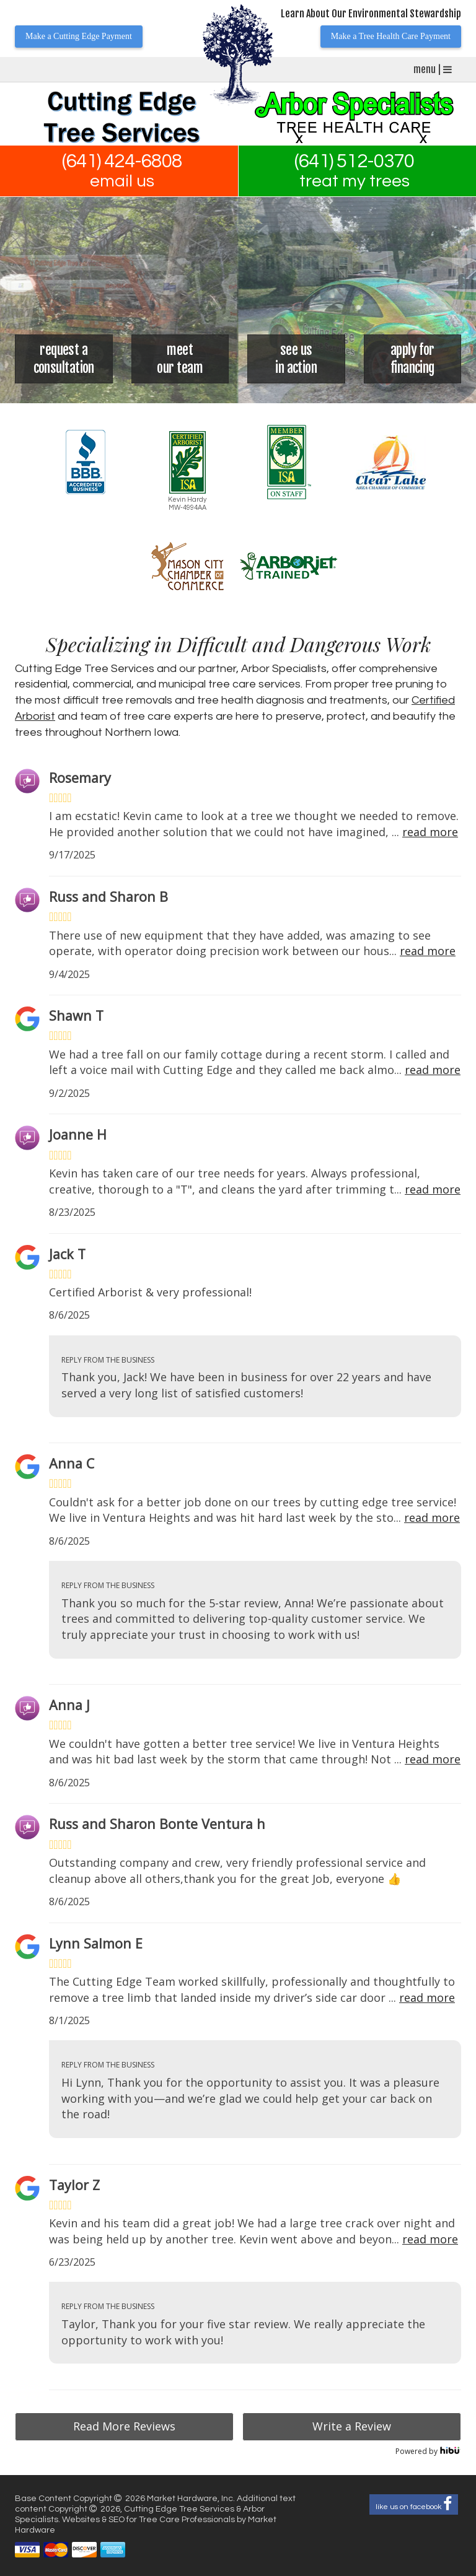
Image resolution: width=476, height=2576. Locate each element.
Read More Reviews (124, 2426)
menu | (432, 69)
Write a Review (351, 2426)
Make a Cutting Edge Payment (78, 36)
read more (430, 831)
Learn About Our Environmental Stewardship (371, 13)
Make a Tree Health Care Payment (391, 36)
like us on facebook (414, 2504)
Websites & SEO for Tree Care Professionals (149, 2519)
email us (122, 181)
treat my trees (354, 181)
